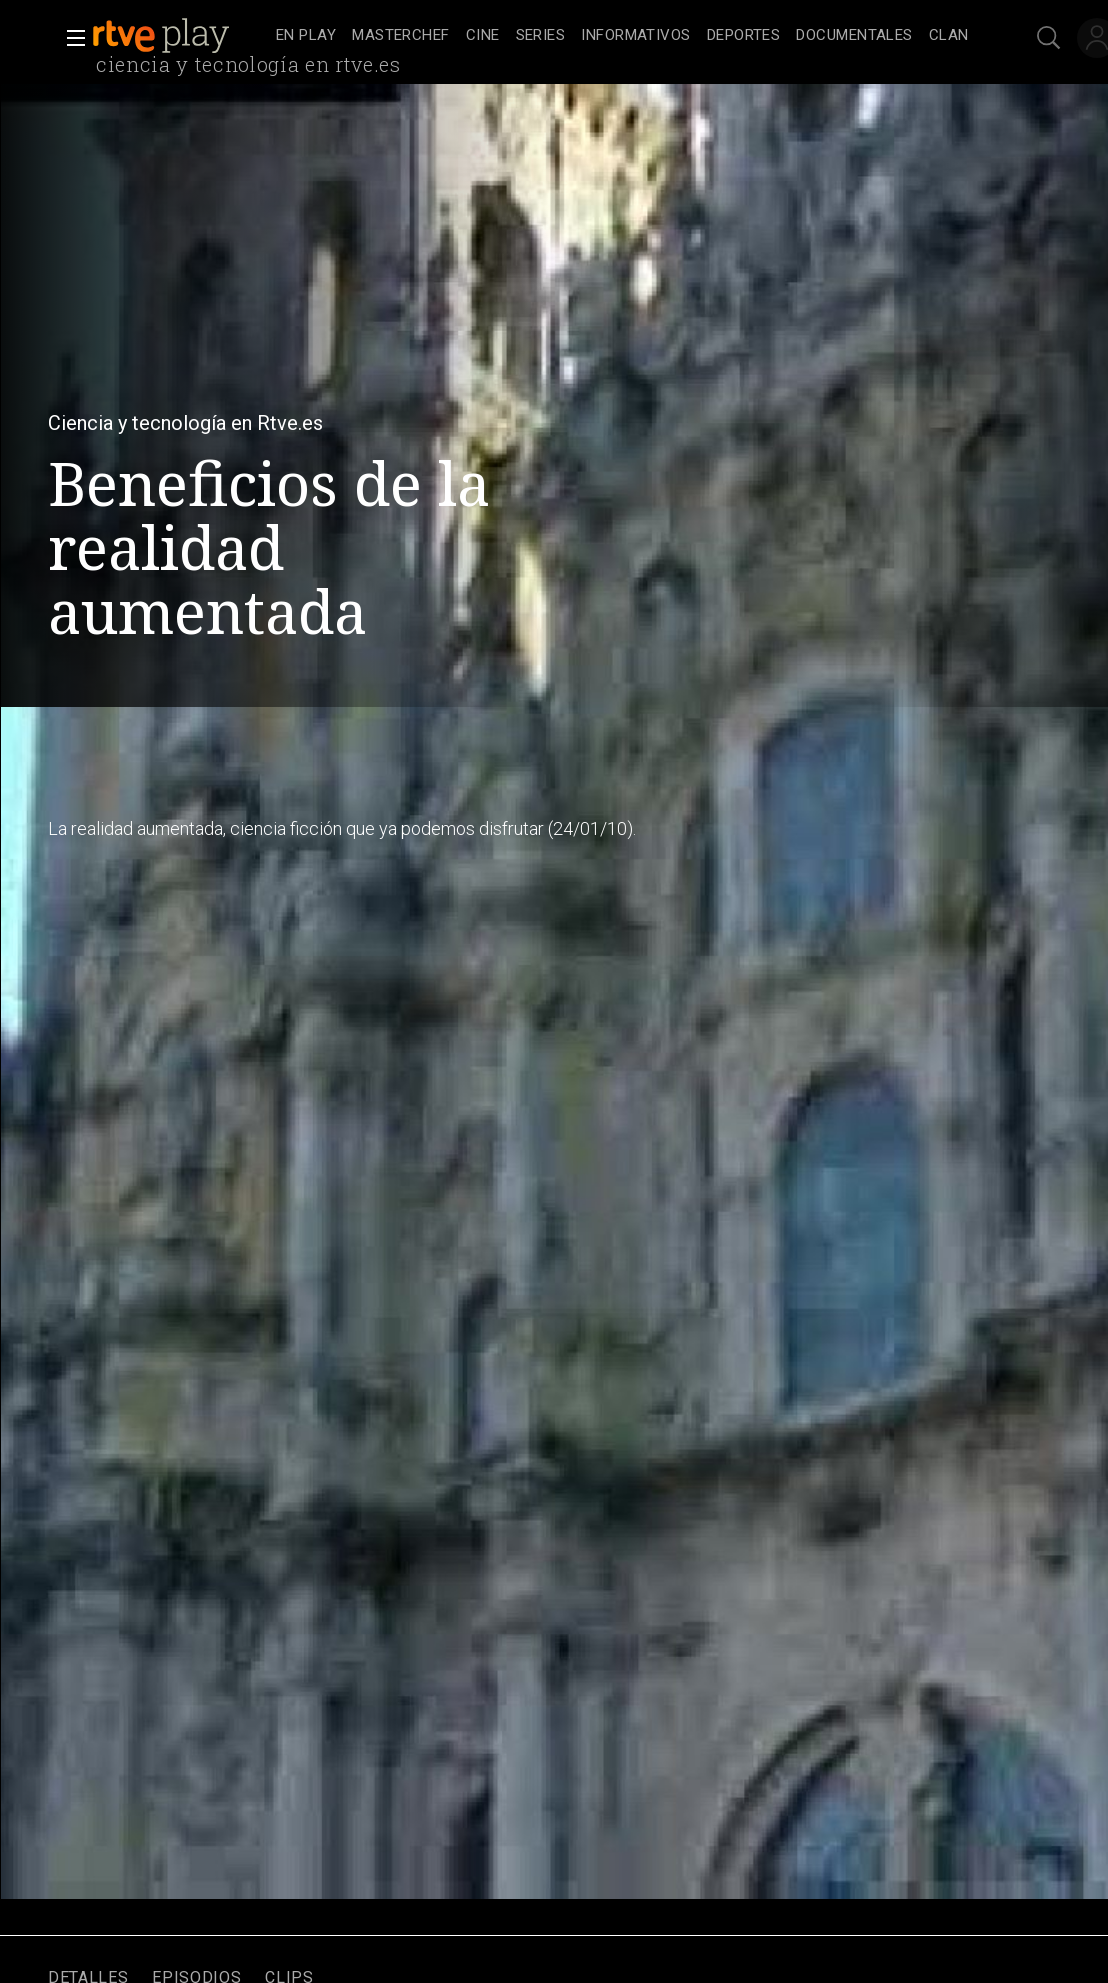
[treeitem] (306, 36)
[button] (70, 38)
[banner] (180, 36)
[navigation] (622, 36)
